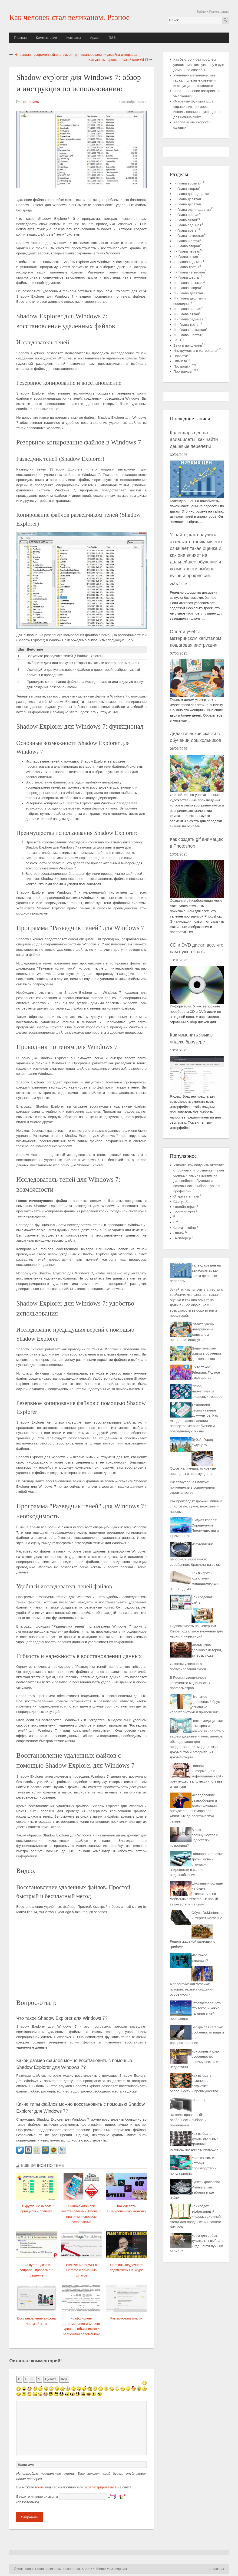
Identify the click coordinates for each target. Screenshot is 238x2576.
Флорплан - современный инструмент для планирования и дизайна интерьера (76, 54)
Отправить (29, 2517)
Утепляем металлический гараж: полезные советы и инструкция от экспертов (194, 80)
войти (39, 2487)
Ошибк (178, 1233)
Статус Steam (184, 1202)
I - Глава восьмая (188, 183)
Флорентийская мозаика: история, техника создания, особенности (192, 1989)
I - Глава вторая (186, 189)
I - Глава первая (187, 215)
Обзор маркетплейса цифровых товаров (207, 1391)
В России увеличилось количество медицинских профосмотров (190, 1682)
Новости (181, 356)
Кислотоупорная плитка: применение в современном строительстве (192, 1487)
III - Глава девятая (188, 293)
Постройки (184, 366)
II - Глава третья (187, 267)
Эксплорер (182, 1238)
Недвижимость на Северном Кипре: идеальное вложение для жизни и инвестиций (196, 1631)
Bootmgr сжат (184, 1212)
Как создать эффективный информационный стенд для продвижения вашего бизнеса (195, 2216)
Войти (201, 11)
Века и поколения (189, 345)
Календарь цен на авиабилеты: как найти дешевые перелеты (194, 439)
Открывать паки (186, 1196)
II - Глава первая (187, 251)
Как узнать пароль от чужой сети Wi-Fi (118, 60)
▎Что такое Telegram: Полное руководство (206, 1372)
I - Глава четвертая (189, 235)
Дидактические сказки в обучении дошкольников (206, 1353)
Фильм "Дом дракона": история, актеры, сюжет (207, 1650)
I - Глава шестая (187, 241)
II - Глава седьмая (188, 262)
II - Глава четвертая (189, 272)
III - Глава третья (187, 324)
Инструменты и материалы (197, 350)
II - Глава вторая (187, 246)
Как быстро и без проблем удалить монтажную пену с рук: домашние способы (198, 64)
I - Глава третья (186, 230)
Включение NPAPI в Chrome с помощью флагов (81, 2270)
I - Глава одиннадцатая (193, 209)
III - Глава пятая (186, 314)
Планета (181, 361)
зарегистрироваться (100, 2487)
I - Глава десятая (187, 204)
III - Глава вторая (187, 288)
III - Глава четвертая (190, 330)
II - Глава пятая (186, 256)
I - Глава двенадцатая (191, 194)
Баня (178, 340)
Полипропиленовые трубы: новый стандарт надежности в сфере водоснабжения (197, 1864)
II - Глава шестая (187, 277)
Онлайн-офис (184, 1207)
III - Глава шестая (188, 335)
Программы (30, 102)
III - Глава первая (188, 309)
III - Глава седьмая (189, 319)
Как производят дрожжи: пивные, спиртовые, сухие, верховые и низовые (196, 1506)
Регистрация (219, 11)
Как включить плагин (126, 2318)
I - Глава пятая (186, 220)
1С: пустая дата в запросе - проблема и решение (36, 2270)
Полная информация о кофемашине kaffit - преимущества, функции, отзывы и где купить (196, 1776)
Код (64, 2379)
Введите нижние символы (37, 2496)
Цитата (50, 2379)
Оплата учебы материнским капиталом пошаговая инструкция (195, 638)
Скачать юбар (184, 1228)
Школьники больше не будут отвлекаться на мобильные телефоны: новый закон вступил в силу (196, 1893)
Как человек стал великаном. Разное (69, 17)
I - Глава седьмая (188, 225)
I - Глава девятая (187, 199)
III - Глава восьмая (189, 283)
